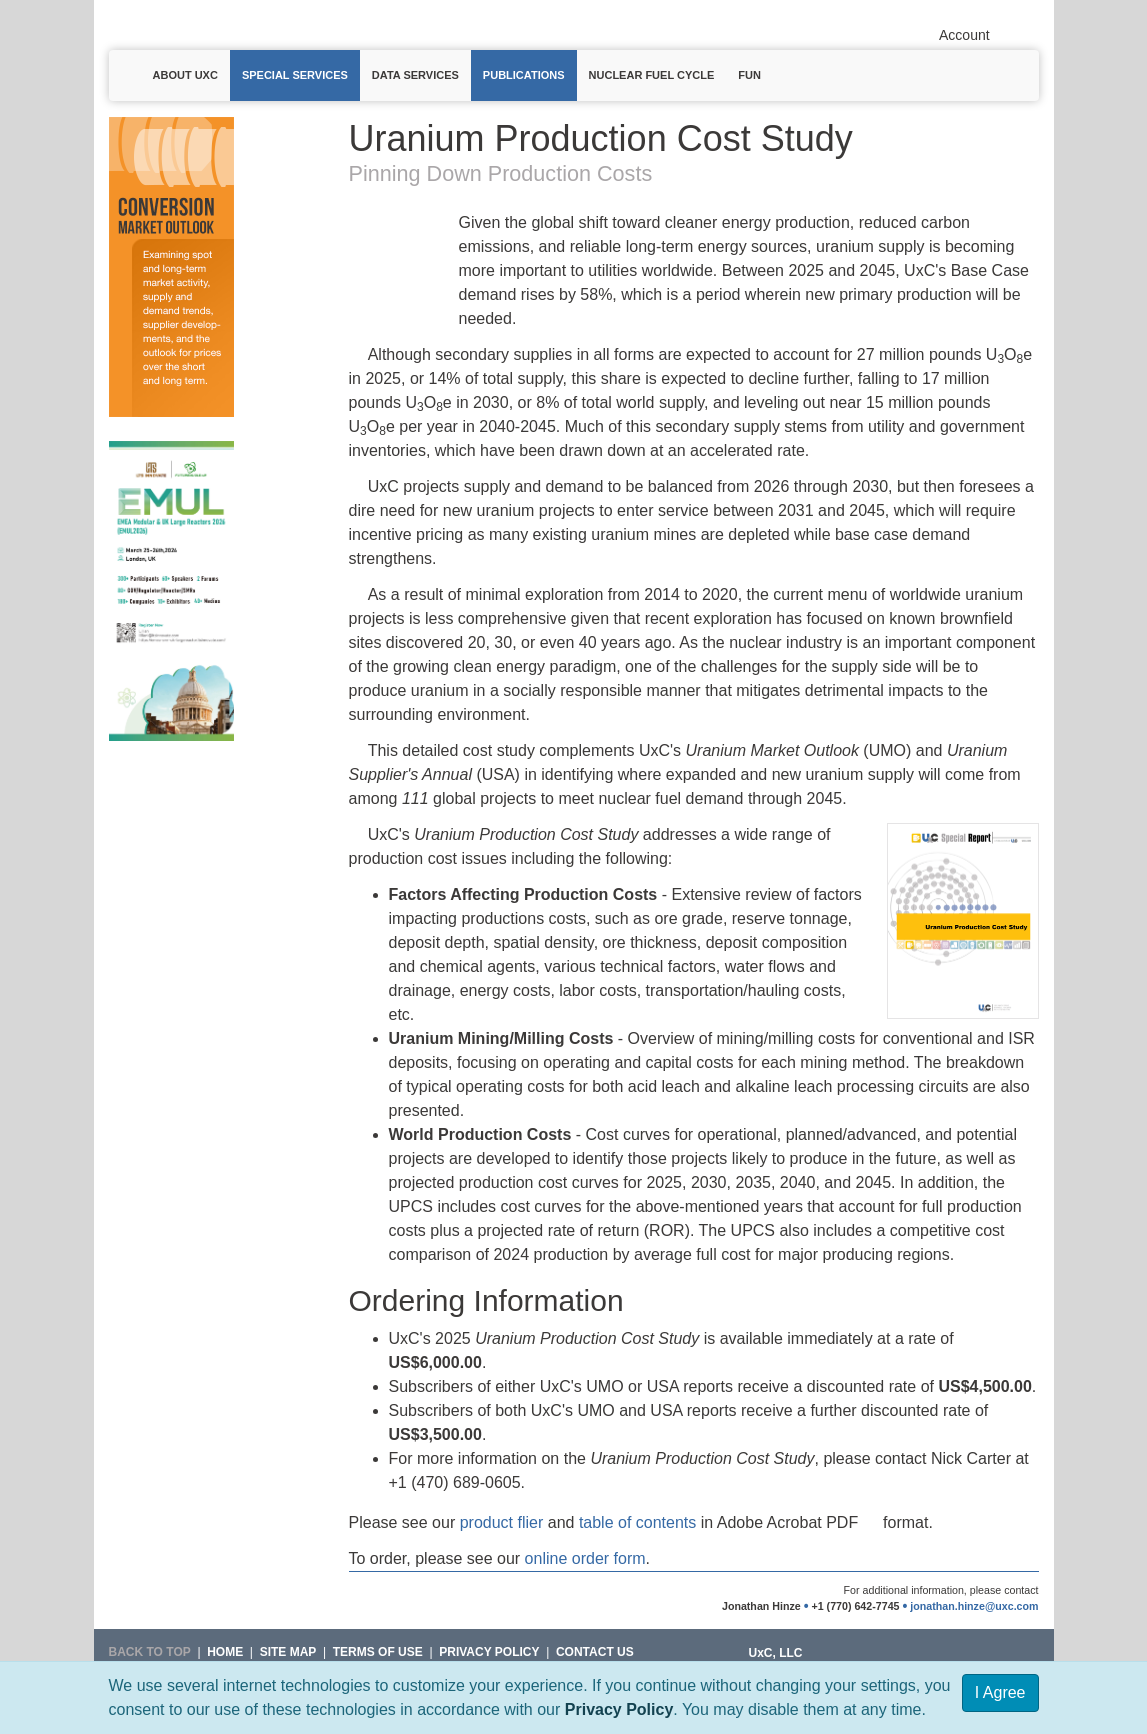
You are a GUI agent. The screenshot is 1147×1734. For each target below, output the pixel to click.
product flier (502, 1522)
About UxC (185, 75)
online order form (585, 1558)
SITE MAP (288, 1652)
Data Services (415, 75)
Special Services (295, 75)
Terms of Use (378, 1652)
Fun (749, 75)
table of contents (637, 1522)
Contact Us (595, 1652)
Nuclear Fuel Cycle (652, 75)
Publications (524, 75)
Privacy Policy (619, 1709)
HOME (225, 1652)
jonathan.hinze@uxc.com (974, 1606)
